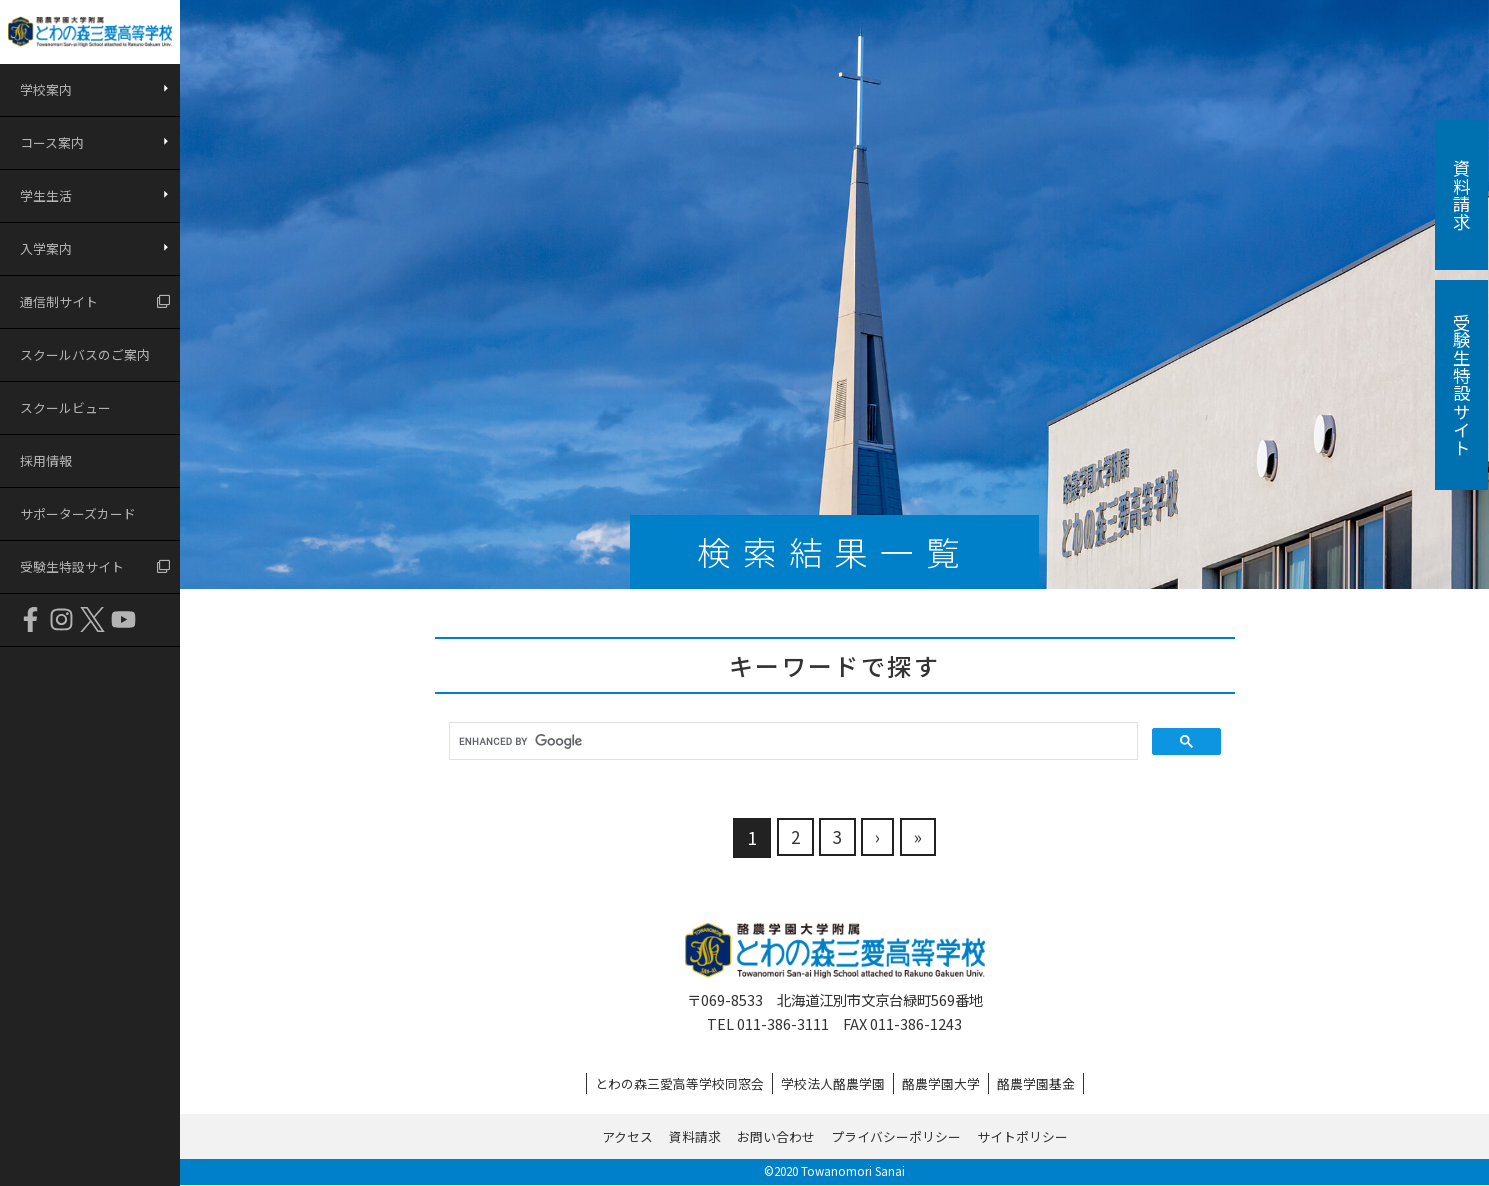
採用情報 (46, 460)
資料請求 (695, 1136)
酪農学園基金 (1036, 1083)
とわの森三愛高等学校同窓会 (679, 1083)
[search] (791, 741)
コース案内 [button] (52, 142)
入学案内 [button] (46, 248)
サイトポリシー (1022, 1136)
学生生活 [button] (46, 195)
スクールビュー (65, 407)
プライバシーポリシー (896, 1136)
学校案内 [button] (46, 89)
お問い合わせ (776, 1136)
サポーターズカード (78, 513)
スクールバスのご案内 (85, 354)
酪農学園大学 (941, 1083)
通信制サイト (59, 301)
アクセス (627, 1136)
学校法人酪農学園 (833, 1083)
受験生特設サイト (72, 566)
